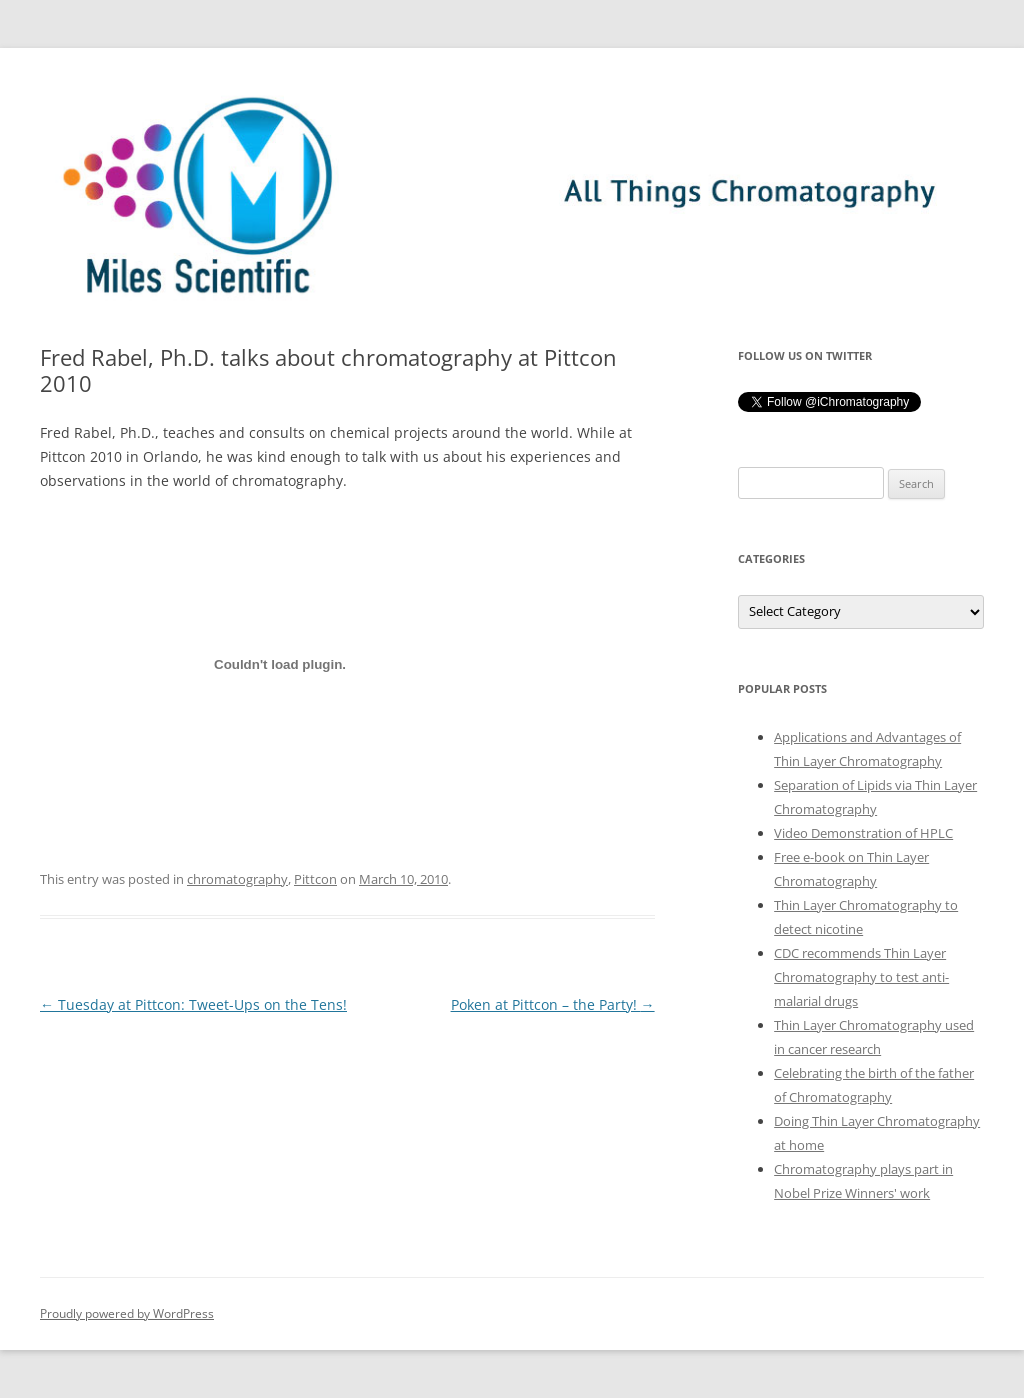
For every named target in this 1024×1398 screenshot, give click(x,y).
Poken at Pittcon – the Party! (553, 1004)
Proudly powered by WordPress (127, 1313)
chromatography (237, 879)
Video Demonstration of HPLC (863, 833)
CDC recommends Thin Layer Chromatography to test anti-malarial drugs (861, 977)
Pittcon (315, 879)
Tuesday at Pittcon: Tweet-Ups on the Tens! (193, 1004)
